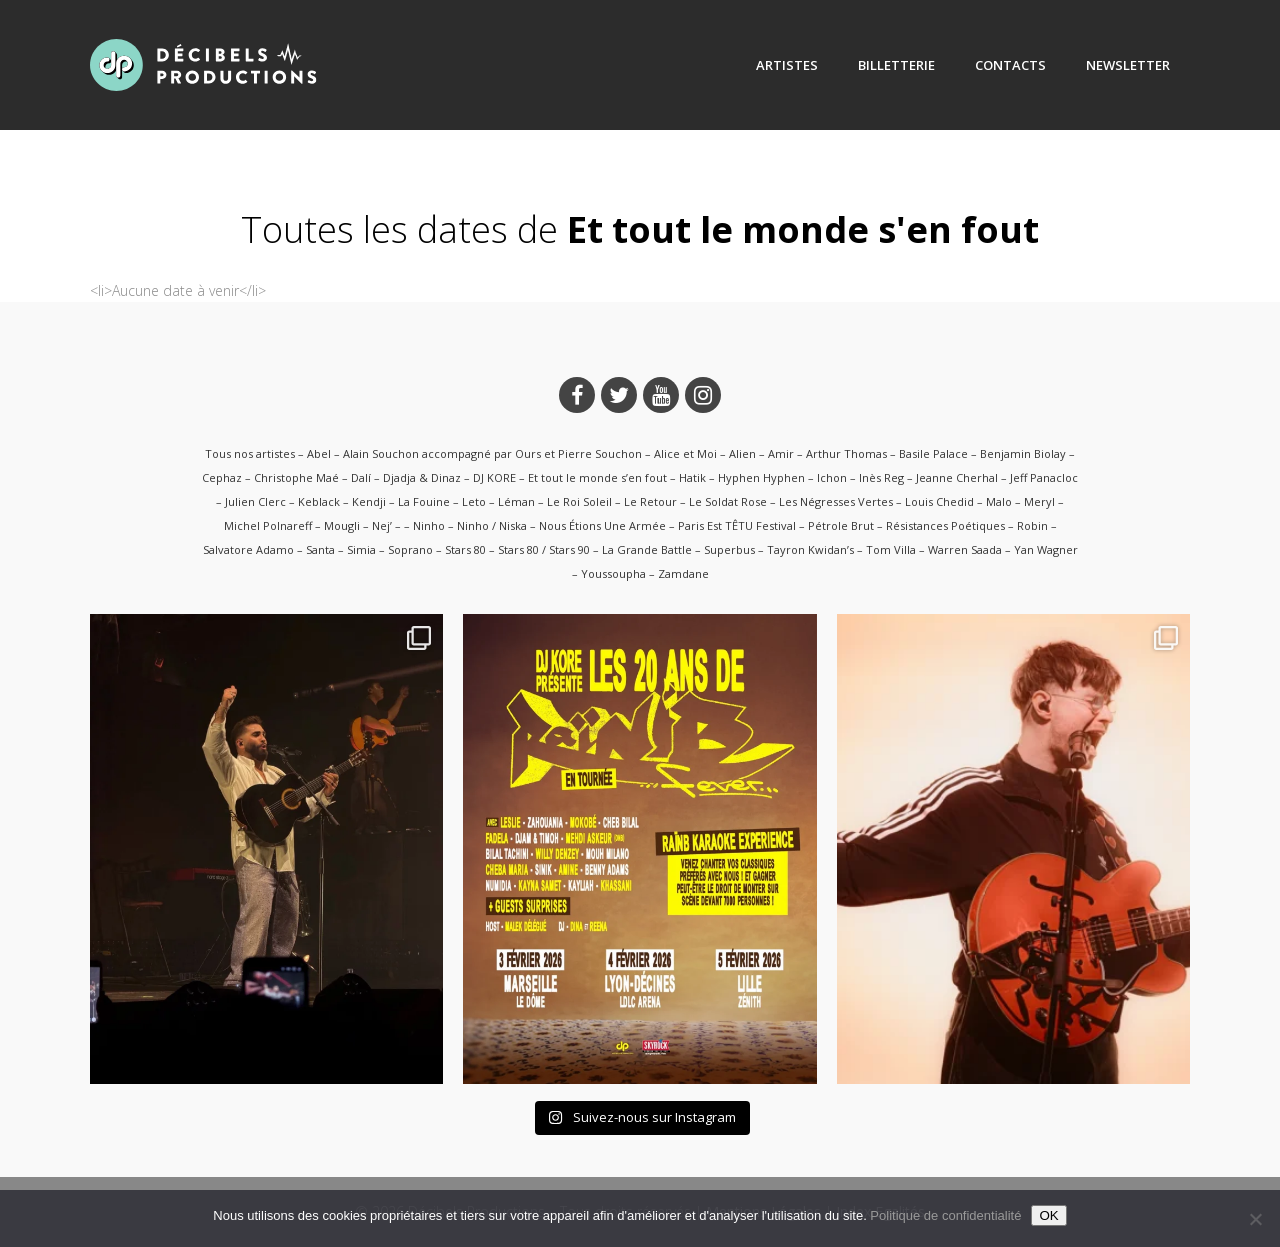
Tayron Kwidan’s (810, 549)
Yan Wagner (1046, 549)
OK (1048, 1215)
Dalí (361, 477)
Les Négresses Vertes (836, 501)
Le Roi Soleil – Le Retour (612, 501)
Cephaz (222, 477)
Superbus (729, 549)
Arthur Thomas (846, 453)
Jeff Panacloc (1044, 477)
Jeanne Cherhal (957, 477)
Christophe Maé (296, 477)
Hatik (692, 477)
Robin (1032, 525)
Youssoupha (613, 573)
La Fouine (424, 501)
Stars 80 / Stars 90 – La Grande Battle (595, 549)
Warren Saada (965, 549)
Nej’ (382, 525)
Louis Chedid (939, 501)
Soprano (410, 549)
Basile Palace (933, 453)
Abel (319, 453)
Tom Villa (891, 549)
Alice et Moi (685, 453)
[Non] (1255, 1219)
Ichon (832, 477)
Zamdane (683, 573)
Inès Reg (881, 477)
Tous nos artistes (250, 453)
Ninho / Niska (492, 525)
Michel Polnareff (268, 525)
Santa (320, 549)
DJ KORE (494, 477)
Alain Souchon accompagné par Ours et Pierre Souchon (492, 453)
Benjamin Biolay (1023, 453)
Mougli (342, 525)
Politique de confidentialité (945, 1215)
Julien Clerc (255, 501)
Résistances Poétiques (945, 525)
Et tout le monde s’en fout (597, 477)
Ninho (429, 525)
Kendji (369, 501)
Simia (361, 549)
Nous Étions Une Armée (602, 525)
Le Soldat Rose (728, 501)
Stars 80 (465, 549)
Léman (516, 501)
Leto (474, 501)
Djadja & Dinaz (422, 477)
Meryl (1039, 501)
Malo (999, 501)
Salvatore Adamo (248, 549)
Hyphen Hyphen (761, 477)
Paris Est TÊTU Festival (737, 525)
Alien (742, 453)
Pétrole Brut (841, 525)
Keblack (319, 501)
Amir (781, 453)
